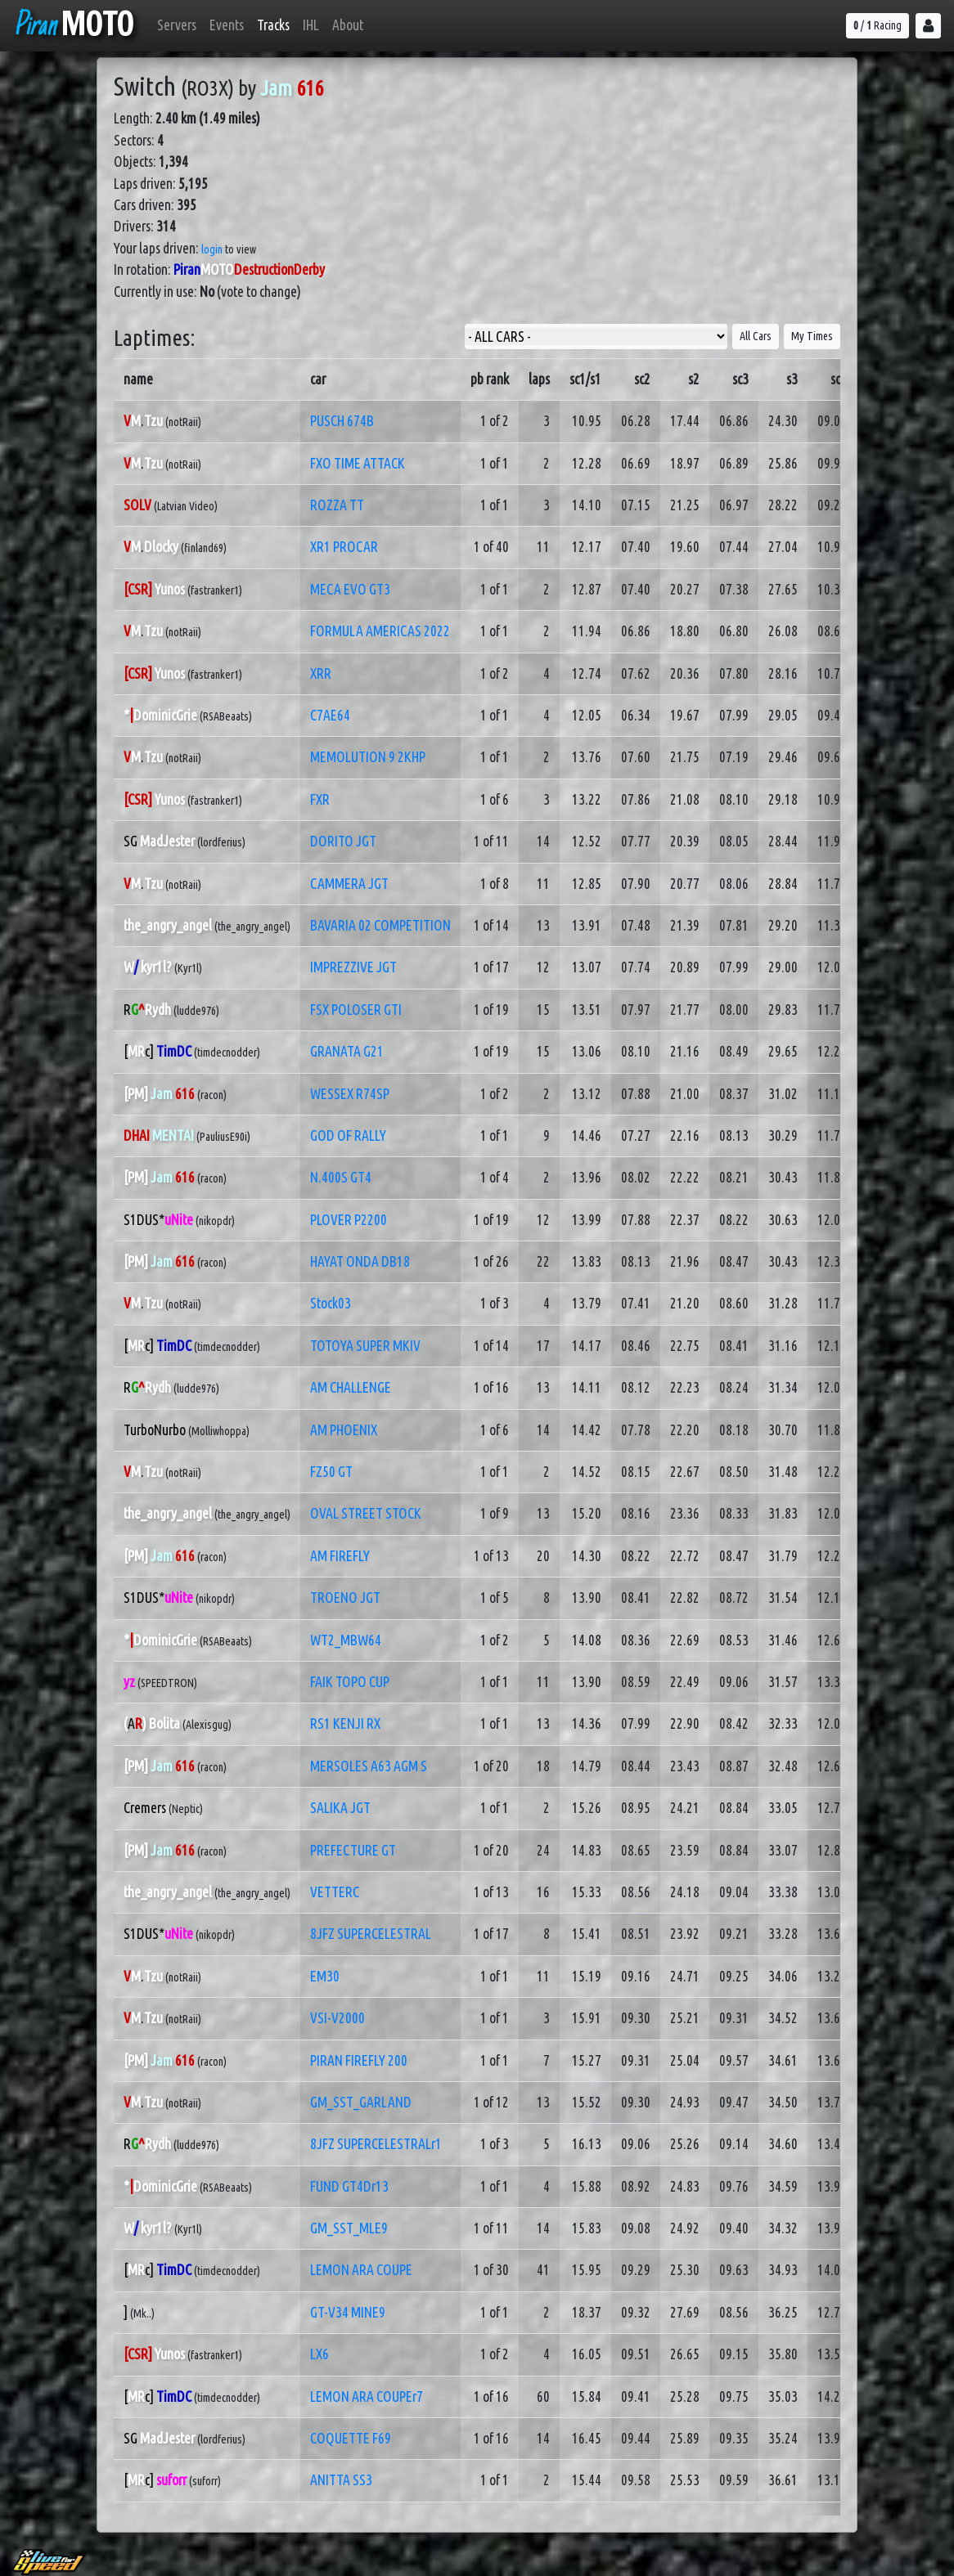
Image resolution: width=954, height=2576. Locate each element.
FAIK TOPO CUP (349, 1682)
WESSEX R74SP (349, 1094)
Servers (176, 25)
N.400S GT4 (340, 1177)
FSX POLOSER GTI (356, 1009)
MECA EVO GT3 (350, 589)
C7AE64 (330, 715)
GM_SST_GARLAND (361, 2102)
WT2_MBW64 (345, 1640)
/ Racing (877, 25)
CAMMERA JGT (349, 883)
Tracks (273, 25)
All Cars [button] (756, 336)
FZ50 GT (331, 1471)
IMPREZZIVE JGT (353, 967)
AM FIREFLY (340, 1556)
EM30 (325, 1976)
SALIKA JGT (340, 1807)
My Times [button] (812, 336)
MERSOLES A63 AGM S (368, 1766)
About (347, 25)
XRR (320, 673)
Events (226, 25)
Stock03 (330, 1303)
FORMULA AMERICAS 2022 (380, 631)
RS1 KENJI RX (345, 1723)
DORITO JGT (343, 841)
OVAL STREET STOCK (365, 1513)
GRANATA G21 (347, 1051)
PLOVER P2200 (348, 1219)
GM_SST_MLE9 (349, 2228)
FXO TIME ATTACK (357, 463)
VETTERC (334, 1892)
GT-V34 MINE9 (347, 2312)
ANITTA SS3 (341, 2480)
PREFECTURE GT (353, 1850)
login (212, 249)
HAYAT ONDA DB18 (360, 1261)
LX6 (319, 2354)
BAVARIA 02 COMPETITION (380, 925)
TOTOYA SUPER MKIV (365, 1345)
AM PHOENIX (343, 1430)
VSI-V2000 (337, 2018)
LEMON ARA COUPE (361, 2270)
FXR (320, 799)
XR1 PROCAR (344, 546)
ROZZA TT (337, 505)
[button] (928, 25)
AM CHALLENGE (350, 1387)
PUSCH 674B (342, 421)
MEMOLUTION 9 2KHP (367, 757)
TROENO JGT (345, 1597)
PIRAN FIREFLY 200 (358, 2060)
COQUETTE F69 (350, 2438)
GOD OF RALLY (348, 1135)
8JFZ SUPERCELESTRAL (370, 1933)
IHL (311, 25)
